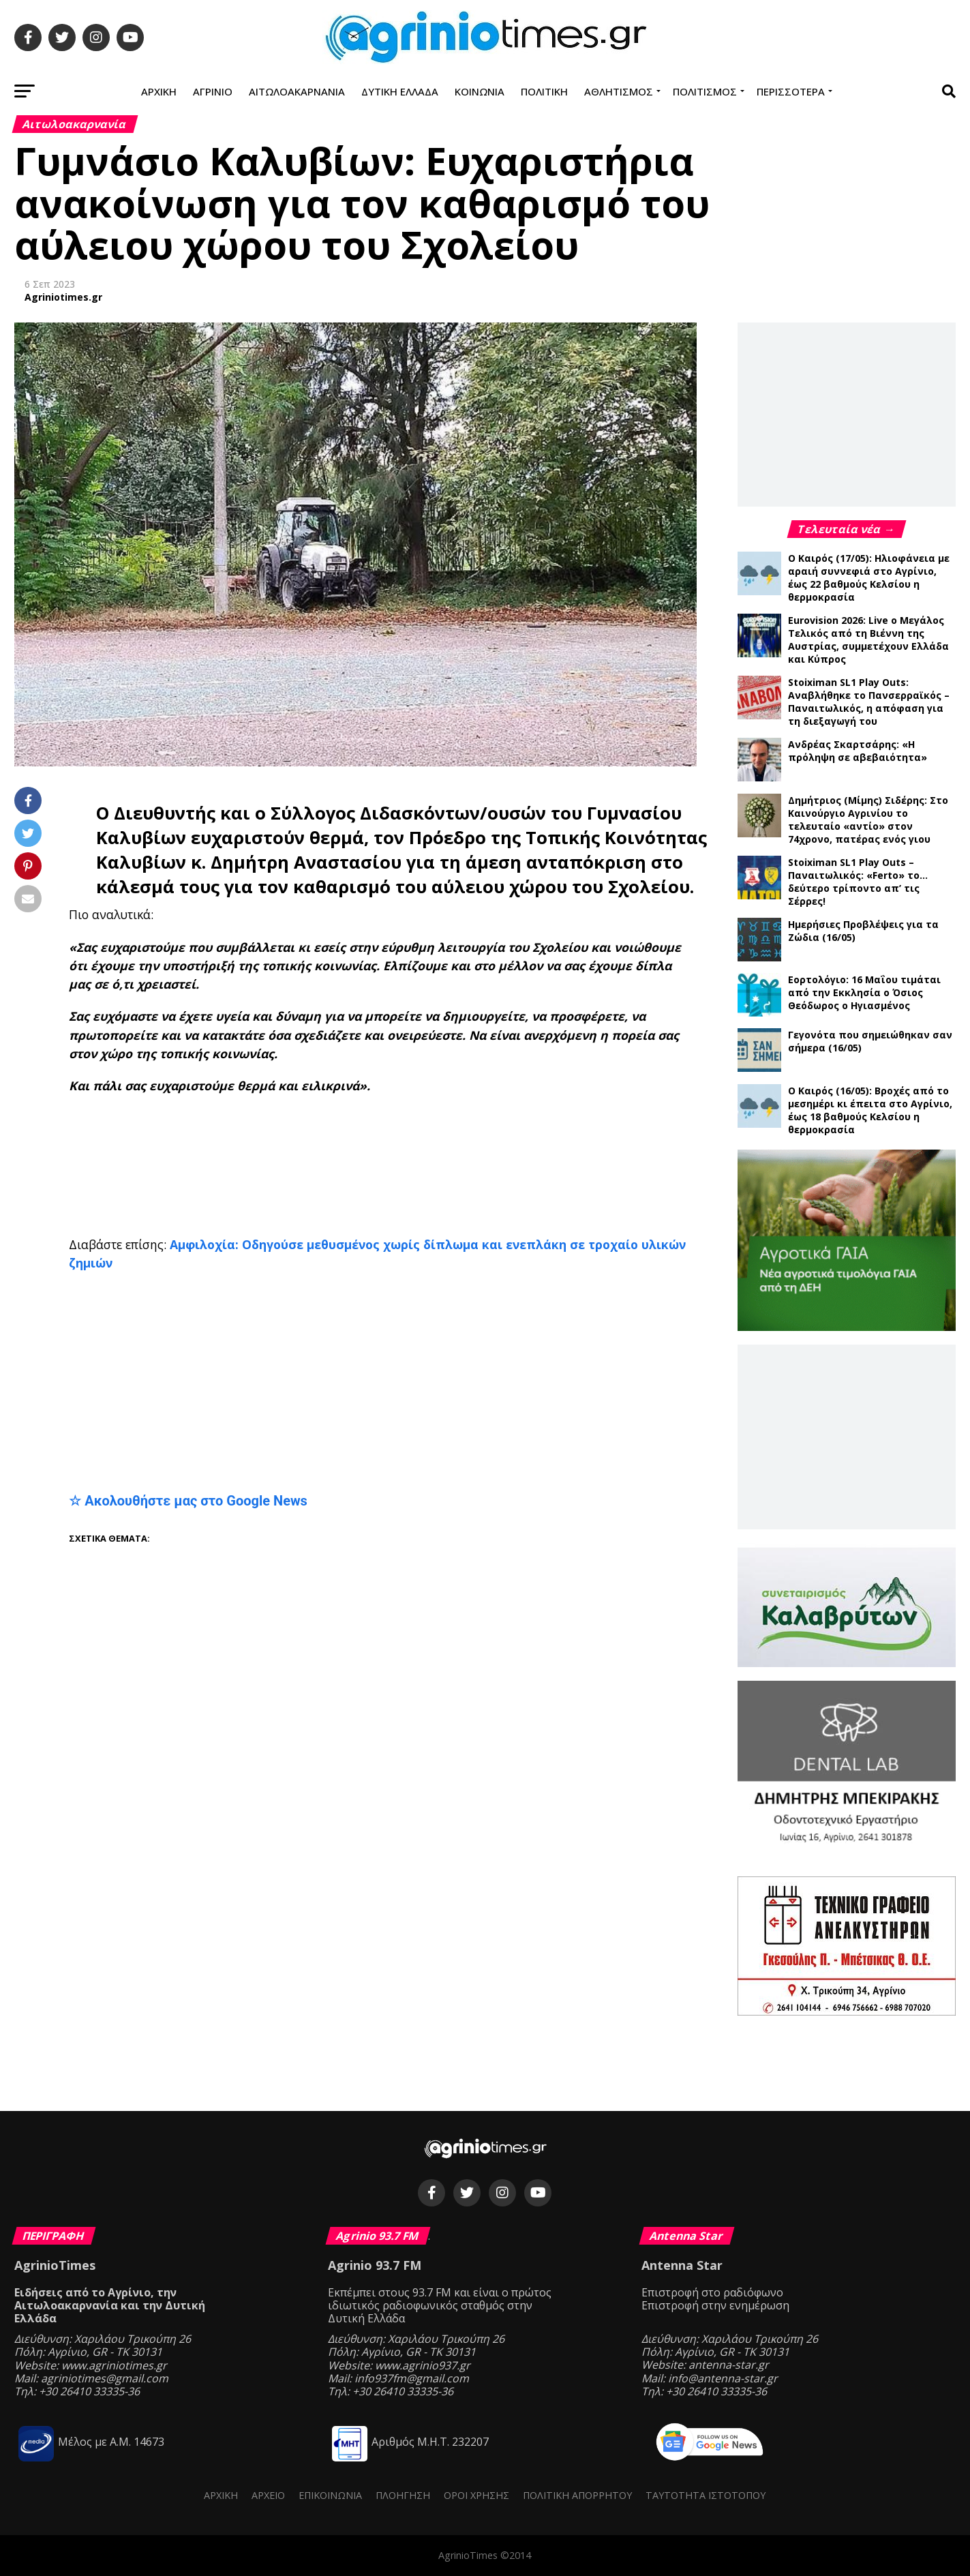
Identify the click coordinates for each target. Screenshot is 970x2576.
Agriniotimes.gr (63, 296)
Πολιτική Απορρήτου (577, 2495)
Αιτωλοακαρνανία (297, 91)
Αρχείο (268, 2495)
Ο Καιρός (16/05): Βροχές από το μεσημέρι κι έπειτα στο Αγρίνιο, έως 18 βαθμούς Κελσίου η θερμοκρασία (870, 1110)
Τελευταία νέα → (846, 529)
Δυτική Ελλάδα (399, 91)
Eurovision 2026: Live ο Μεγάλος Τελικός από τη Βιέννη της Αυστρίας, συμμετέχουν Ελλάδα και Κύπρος (868, 639)
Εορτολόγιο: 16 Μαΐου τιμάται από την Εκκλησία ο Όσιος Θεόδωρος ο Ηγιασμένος (864, 992)
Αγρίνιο (212, 91)
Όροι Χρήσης (476, 2495)
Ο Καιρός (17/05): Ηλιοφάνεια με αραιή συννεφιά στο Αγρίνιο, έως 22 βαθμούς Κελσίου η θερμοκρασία (869, 577)
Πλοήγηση (403, 2495)
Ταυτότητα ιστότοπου (706, 2495)
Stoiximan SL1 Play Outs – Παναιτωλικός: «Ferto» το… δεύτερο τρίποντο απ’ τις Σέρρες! (858, 882)
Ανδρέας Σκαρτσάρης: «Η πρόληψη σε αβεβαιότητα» (857, 751)
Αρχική (159, 91)
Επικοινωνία (330, 2495)
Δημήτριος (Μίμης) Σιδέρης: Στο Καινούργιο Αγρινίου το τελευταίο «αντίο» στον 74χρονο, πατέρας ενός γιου (868, 819)
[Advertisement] (403, 1149)
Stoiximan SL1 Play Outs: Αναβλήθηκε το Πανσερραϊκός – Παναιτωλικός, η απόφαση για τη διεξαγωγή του (869, 702)
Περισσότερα (791, 91)
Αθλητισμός (618, 91)
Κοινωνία (479, 91)
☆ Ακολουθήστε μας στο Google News (188, 1501)
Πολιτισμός (705, 91)
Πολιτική (544, 91)
